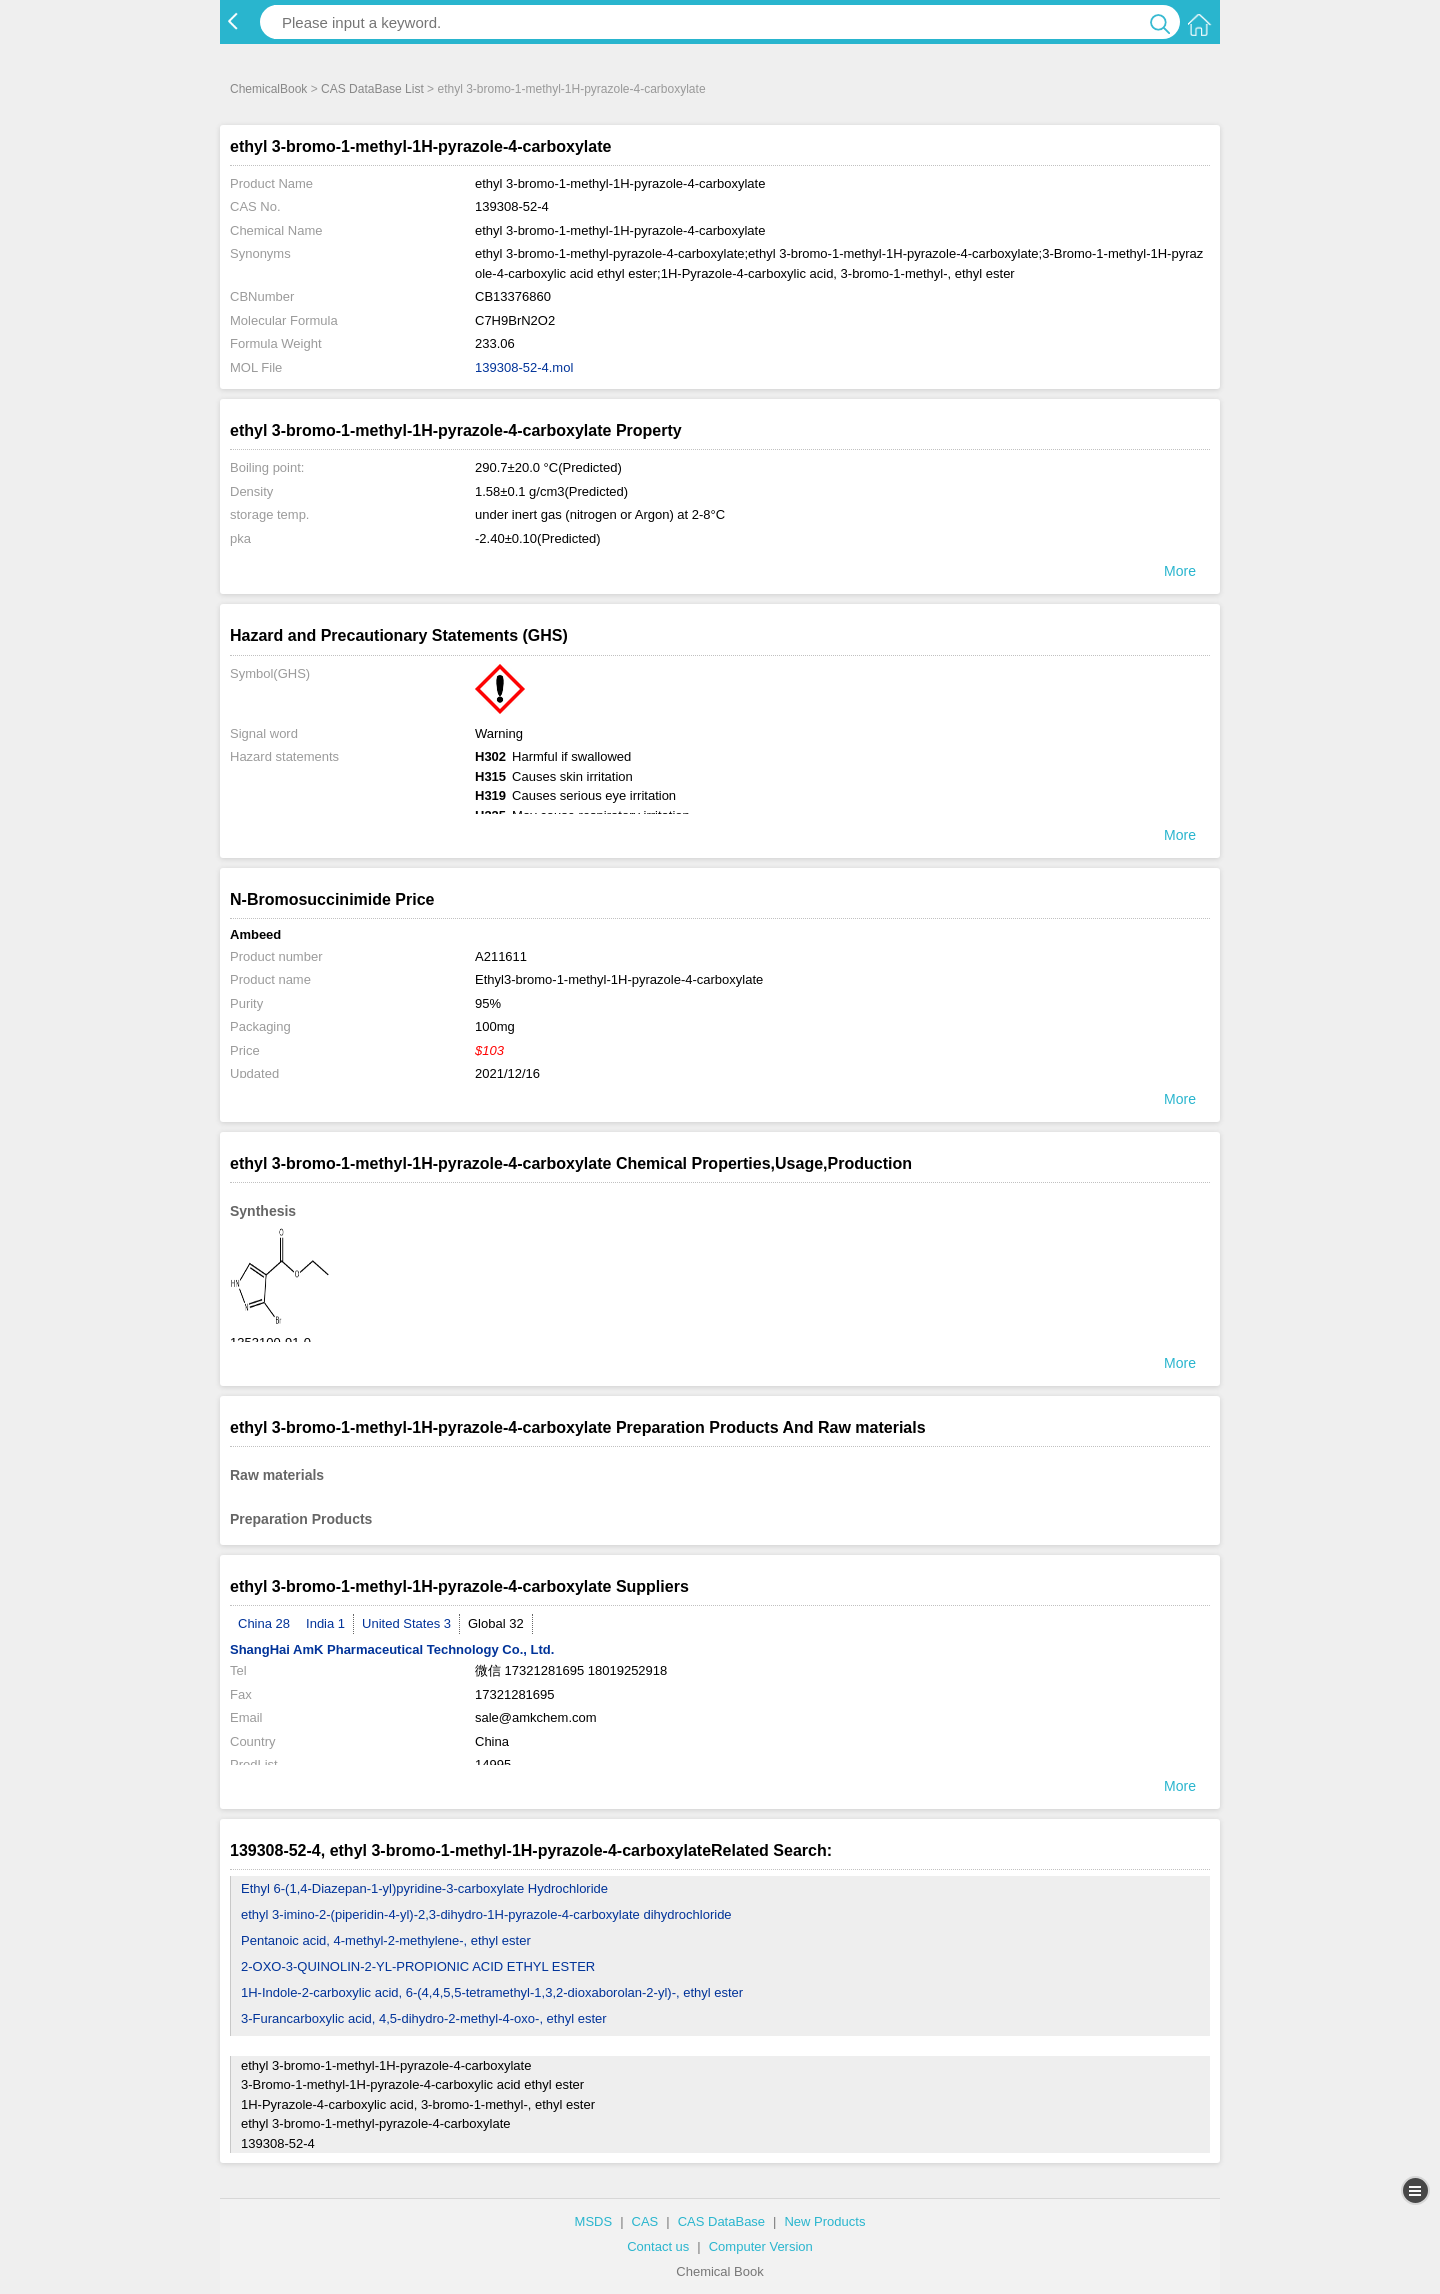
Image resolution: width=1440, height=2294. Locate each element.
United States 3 (406, 1623)
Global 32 (496, 1623)
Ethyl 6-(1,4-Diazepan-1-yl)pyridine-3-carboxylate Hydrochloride (424, 1888)
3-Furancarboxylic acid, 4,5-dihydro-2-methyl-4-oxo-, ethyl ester (424, 2018)
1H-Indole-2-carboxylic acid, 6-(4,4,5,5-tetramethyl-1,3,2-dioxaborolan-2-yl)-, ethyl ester (492, 1992)
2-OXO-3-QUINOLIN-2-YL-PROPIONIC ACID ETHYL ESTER (418, 1966)
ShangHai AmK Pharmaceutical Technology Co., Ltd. (392, 1649)
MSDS (594, 2221)
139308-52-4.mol (524, 367)
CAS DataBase (721, 2221)
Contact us (658, 2246)
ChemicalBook (268, 89)
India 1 (325, 1623)
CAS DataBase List (372, 89)
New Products (824, 2221)
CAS (645, 2221)
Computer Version (761, 2246)
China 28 (264, 1623)
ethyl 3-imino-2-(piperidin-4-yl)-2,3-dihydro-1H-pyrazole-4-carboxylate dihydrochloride (486, 1914)
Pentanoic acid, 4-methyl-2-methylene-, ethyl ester (386, 1940)
